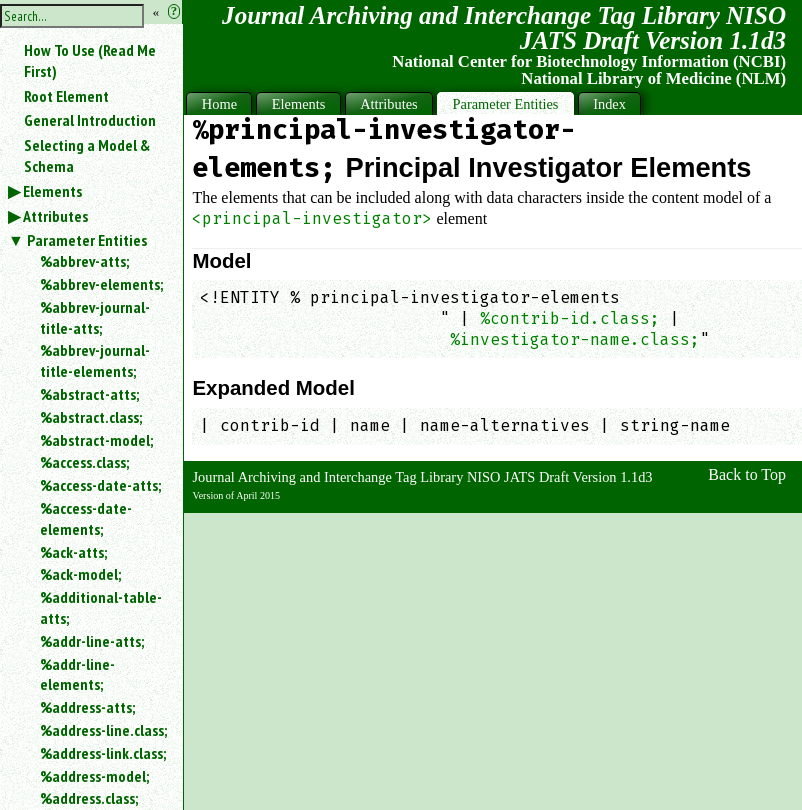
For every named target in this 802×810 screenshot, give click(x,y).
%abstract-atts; (89, 394)
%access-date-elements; (86, 518)
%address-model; (94, 776)
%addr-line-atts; (92, 641)
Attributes (55, 216)
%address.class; (89, 798)
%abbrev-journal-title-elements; (95, 360)
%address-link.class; (103, 753)
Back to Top (747, 474)
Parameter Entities (87, 240)
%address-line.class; (103, 730)
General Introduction (90, 120)
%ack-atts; (73, 552)
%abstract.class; (91, 417)
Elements (52, 191)
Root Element (66, 96)
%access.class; (84, 462)
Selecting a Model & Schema (87, 155)
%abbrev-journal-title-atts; (95, 317)
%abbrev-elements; (101, 284)
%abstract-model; (96, 440)
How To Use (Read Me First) (90, 60)
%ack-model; (80, 574)
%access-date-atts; (100, 485)
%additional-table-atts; (101, 607)
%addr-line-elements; (77, 674)
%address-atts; (87, 707)
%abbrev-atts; (84, 261)
